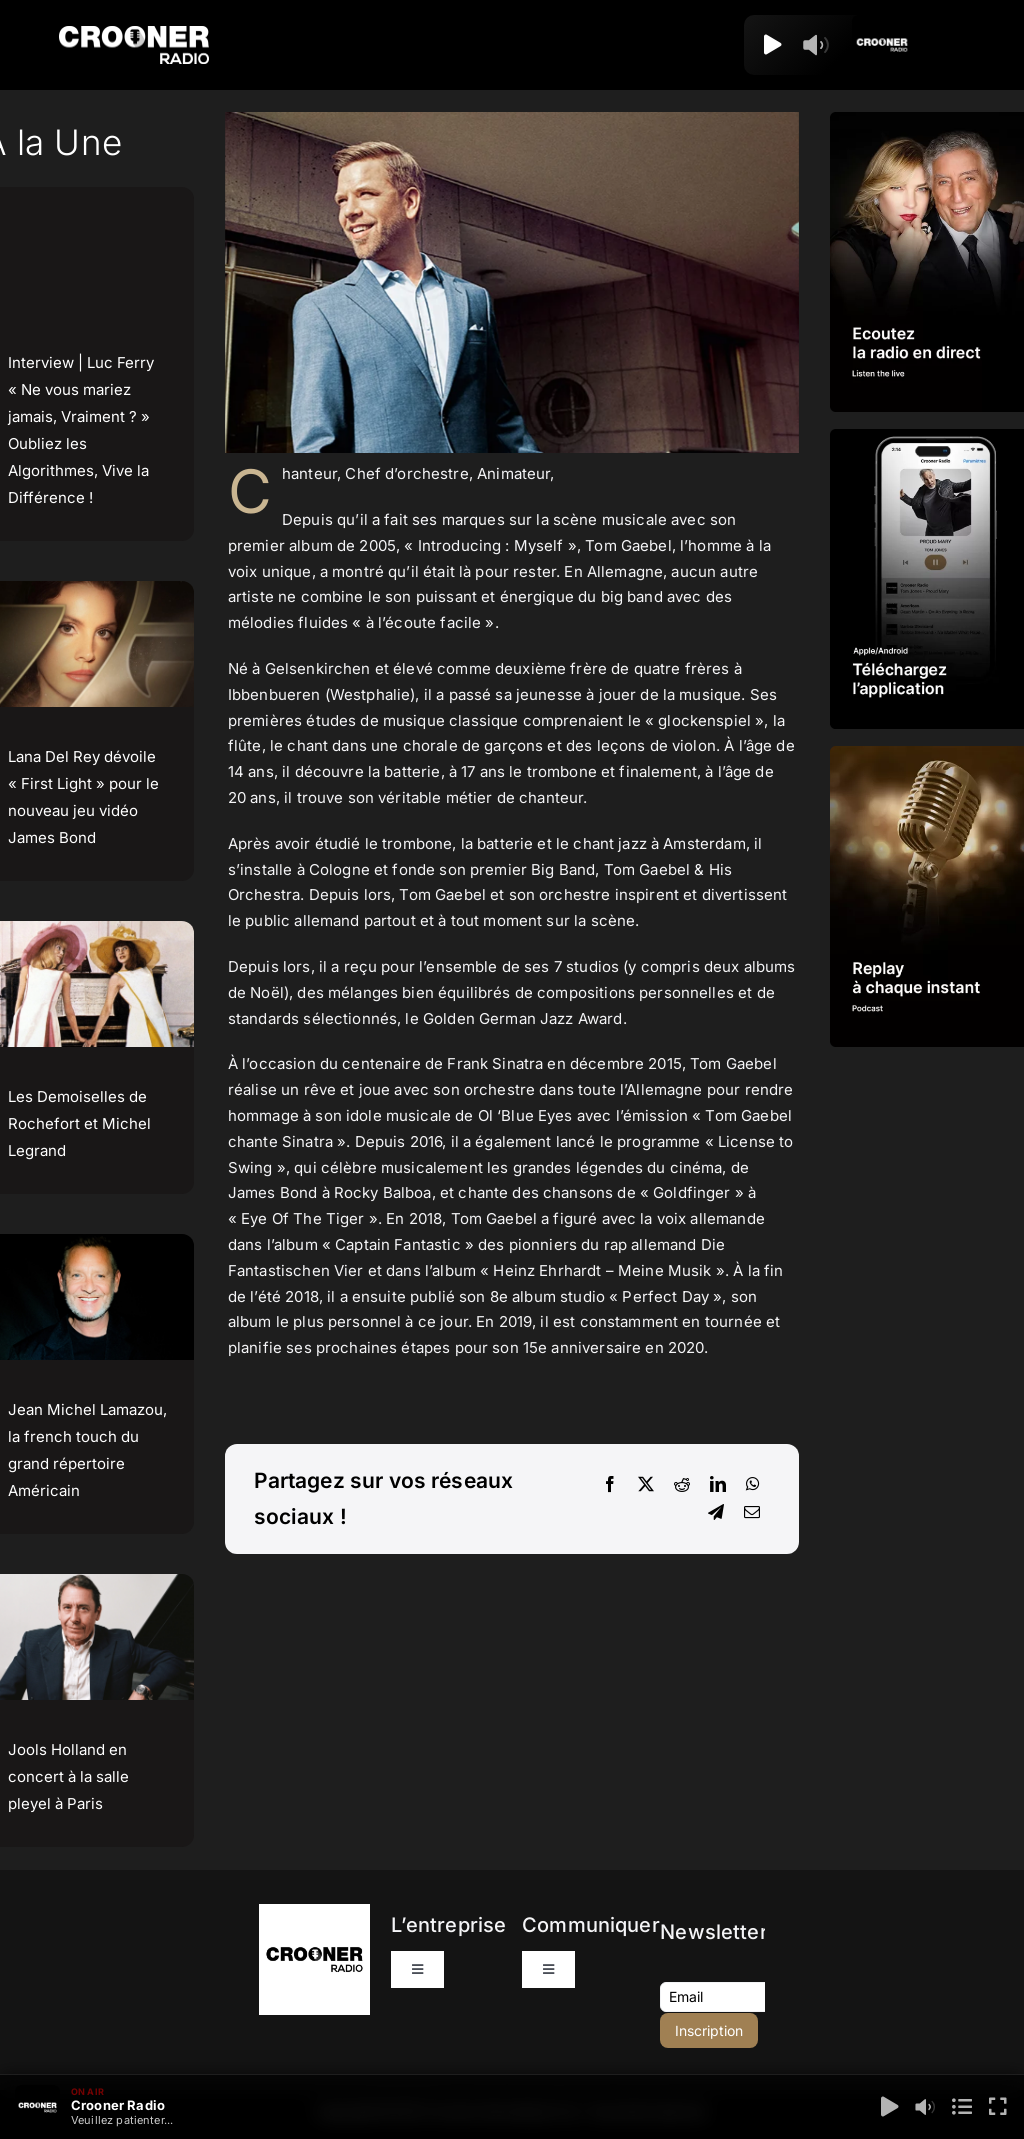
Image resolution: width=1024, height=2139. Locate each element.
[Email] (752, 1513)
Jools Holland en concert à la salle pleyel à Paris (68, 1776)
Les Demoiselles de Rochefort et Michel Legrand (79, 1123)
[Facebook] (610, 1485)
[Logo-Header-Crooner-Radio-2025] (134, 33)
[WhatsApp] (753, 1485)
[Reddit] (682, 1485)
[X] (646, 1485)
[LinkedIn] (718, 1485)
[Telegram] (716, 1513)
